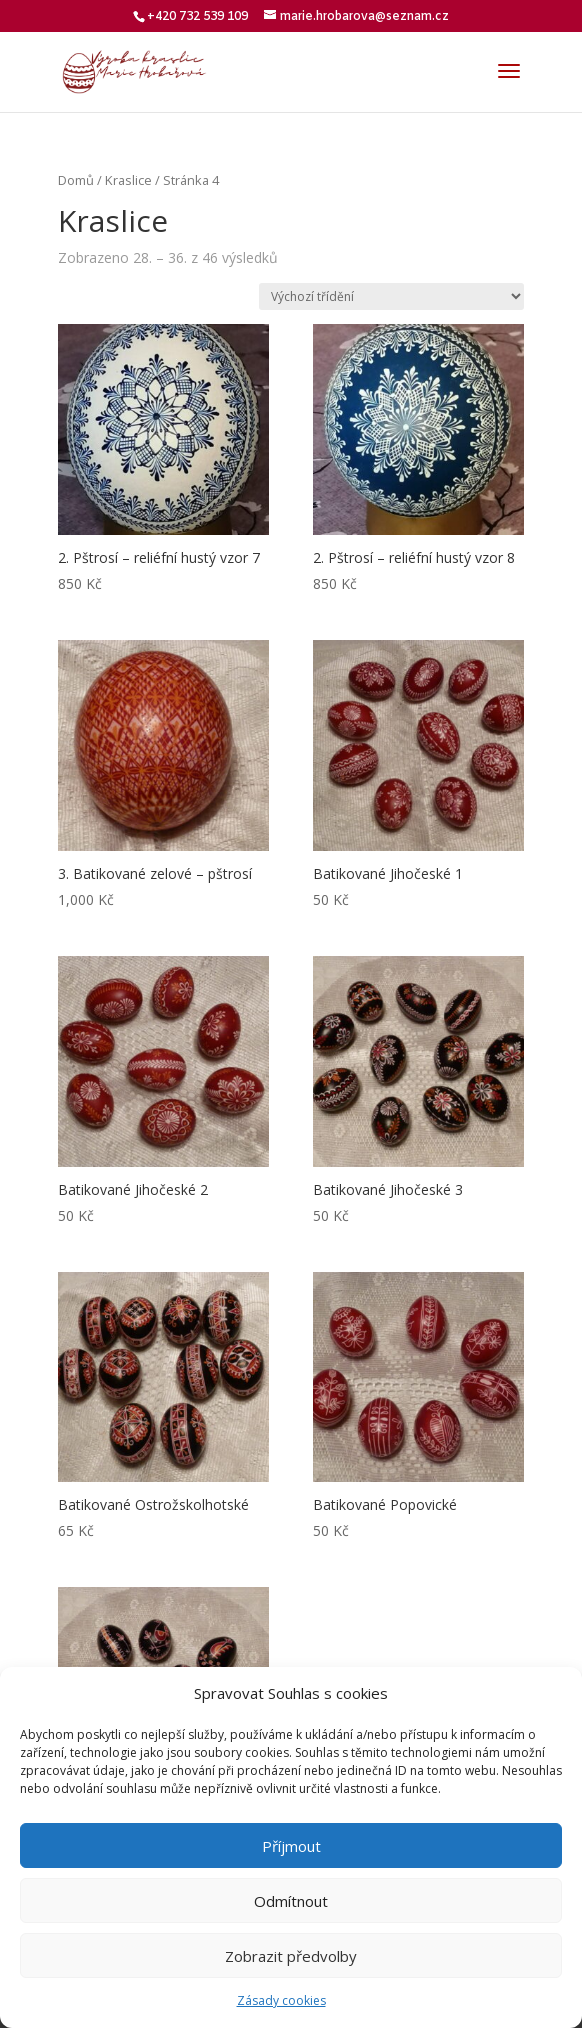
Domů (76, 180)
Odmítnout (291, 1901)
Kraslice (128, 180)
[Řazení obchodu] (391, 296)
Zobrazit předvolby (291, 1956)
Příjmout (291, 1846)
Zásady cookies (281, 2000)
